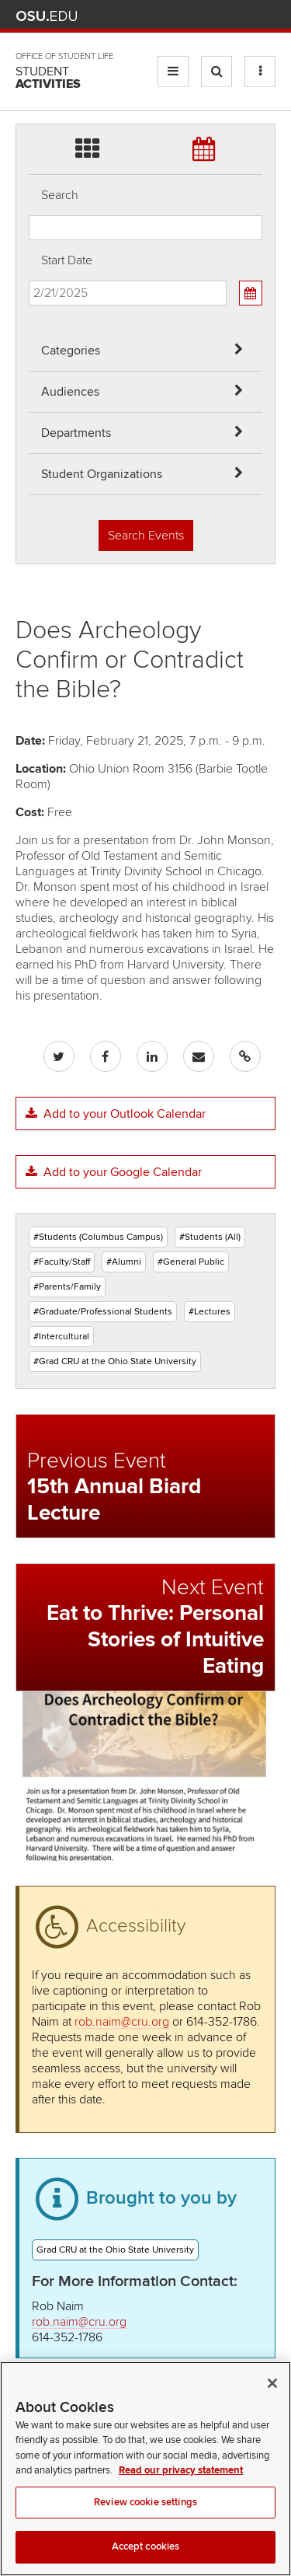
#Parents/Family (67, 1287)
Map (198, 16)
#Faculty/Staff (61, 1262)
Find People (221, 16)
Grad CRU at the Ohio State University (115, 2250)
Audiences (70, 392)
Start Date (66, 260)
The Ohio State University (47, 16)
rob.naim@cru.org (121, 2022)
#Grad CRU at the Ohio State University (114, 1361)
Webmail (244, 16)
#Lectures (209, 1312)
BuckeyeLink (175, 16)
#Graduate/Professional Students (102, 1312)
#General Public (191, 1262)
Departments (76, 433)
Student (48, 78)
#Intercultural (61, 1336)
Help (152, 16)
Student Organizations (101, 474)
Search (59, 195)
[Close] (272, 2407)
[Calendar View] (250, 293)
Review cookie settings (145, 2526)
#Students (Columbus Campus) (98, 1237)
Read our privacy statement (181, 2494)
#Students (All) (210, 1237)
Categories (70, 350)
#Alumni (123, 1262)
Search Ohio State (266, 16)
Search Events (146, 535)
